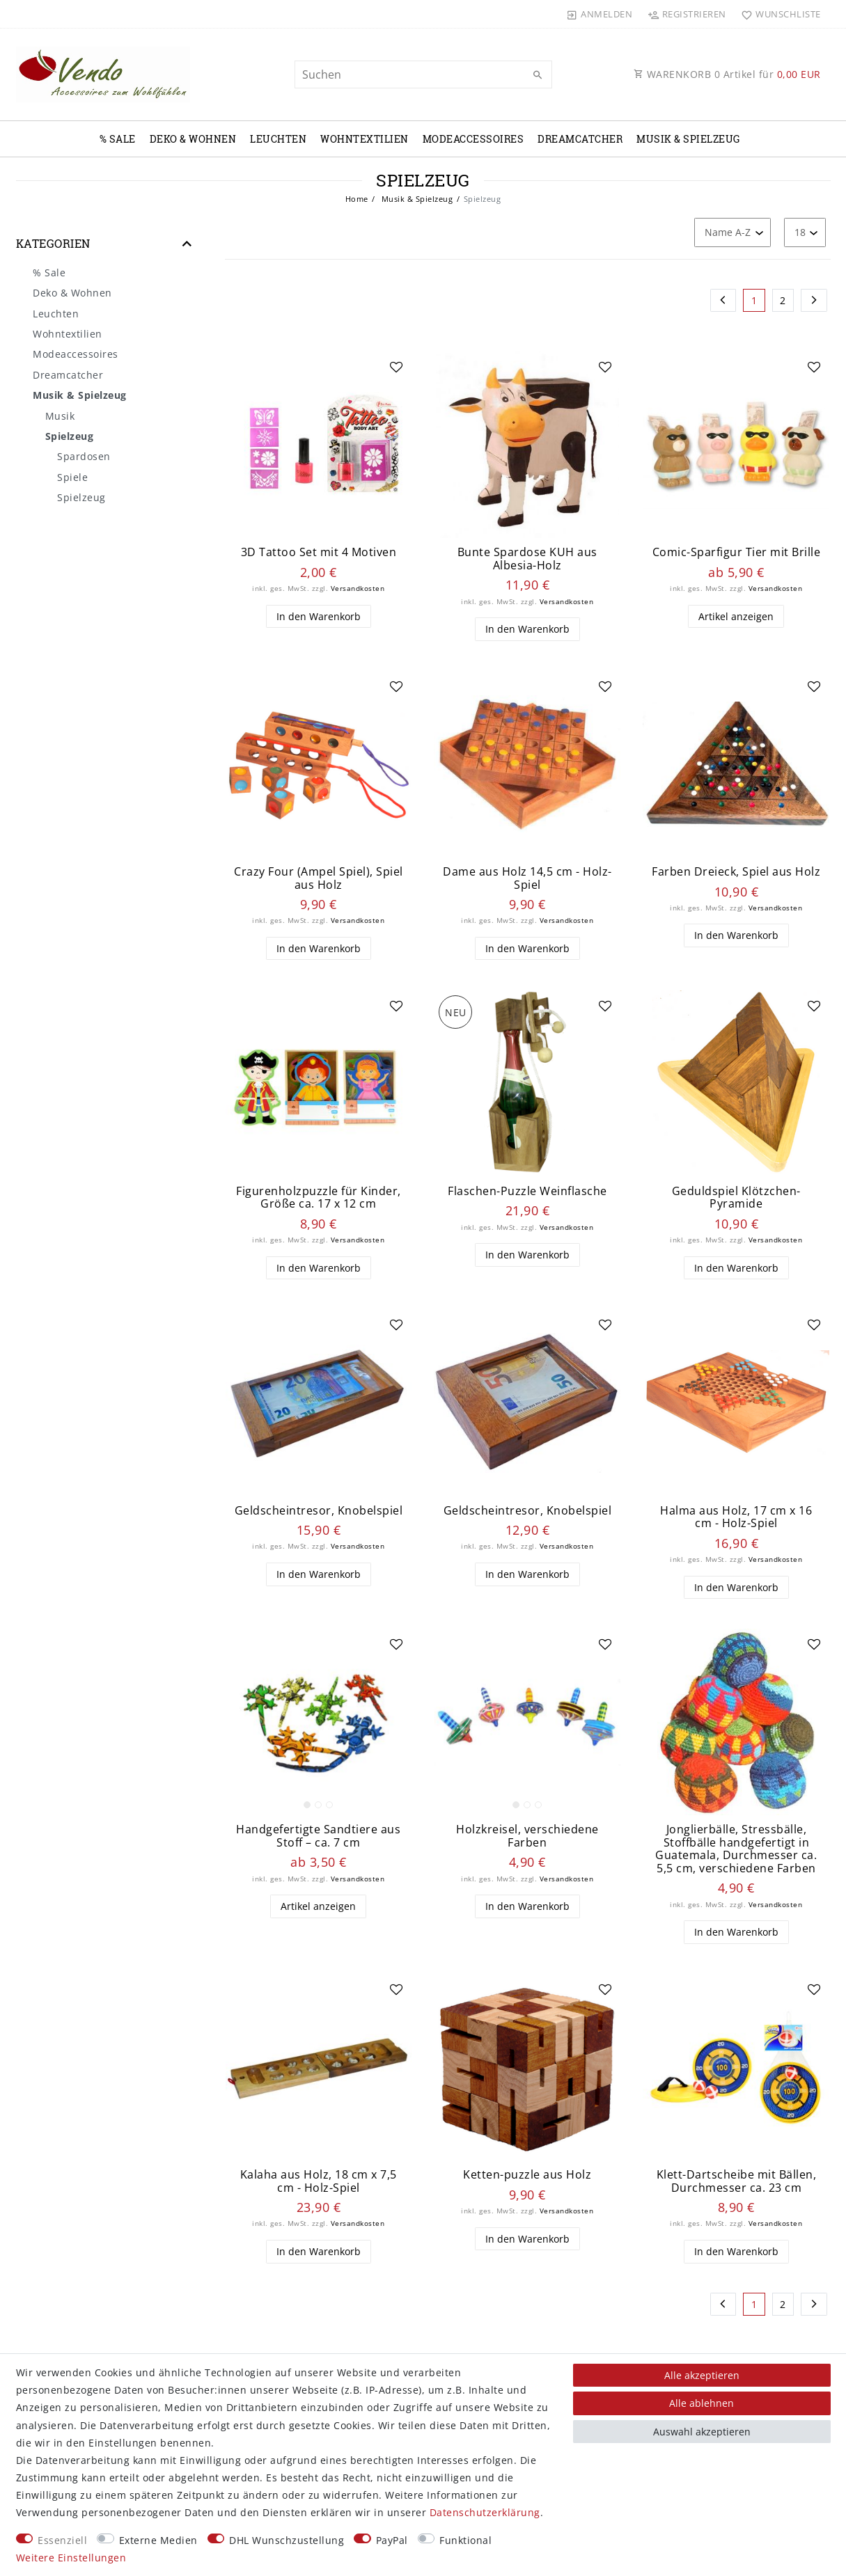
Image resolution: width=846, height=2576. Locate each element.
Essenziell (62, 2540)
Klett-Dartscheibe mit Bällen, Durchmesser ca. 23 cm (737, 2181)
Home (356, 198)
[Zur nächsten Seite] (814, 301)
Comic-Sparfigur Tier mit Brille (736, 552)
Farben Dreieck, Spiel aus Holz (736, 871)
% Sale (118, 138)
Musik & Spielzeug (688, 138)
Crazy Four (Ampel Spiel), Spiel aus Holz (318, 878)
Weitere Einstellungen (71, 2557)
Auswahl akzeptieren (702, 2431)
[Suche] (538, 75)
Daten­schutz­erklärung (485, 2512)
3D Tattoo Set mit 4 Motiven (319, 552)
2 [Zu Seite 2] (783, 300)
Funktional (465, 2540)
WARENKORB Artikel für (727, 74)
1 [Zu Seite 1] (754, 300)
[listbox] (319, 1722)
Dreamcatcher (580, 138)
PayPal (392, 2540)
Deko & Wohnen (193, 138)
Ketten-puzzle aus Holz (527, 2174)
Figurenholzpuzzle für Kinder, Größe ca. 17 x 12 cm (318, 1197)
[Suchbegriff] (423, 74)
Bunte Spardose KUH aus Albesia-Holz (527, 558)
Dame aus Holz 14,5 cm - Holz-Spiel (527, 878)
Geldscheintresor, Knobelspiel (319, 1510)
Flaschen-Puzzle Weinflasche (527, 1191)
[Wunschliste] (778, 14)
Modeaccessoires (473, 138)
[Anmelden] (600, 14)
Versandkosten (358, 588)
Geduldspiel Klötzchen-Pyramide (736, 1197)
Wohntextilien (364, 138)
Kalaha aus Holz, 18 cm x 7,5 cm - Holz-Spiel (318, 2181)
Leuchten (278, 138)
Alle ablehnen (701, 2403)
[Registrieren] (686, 14)
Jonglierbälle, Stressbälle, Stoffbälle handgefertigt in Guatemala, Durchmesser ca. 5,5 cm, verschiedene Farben (736, 1848)
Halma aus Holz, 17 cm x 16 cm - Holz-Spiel (736, 1517)
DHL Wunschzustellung (286, 2540)
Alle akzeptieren (701, 2375)
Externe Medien (158, 2540)
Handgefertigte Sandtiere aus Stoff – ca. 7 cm (318, 1836)
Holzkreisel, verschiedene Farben (527, 1836)
